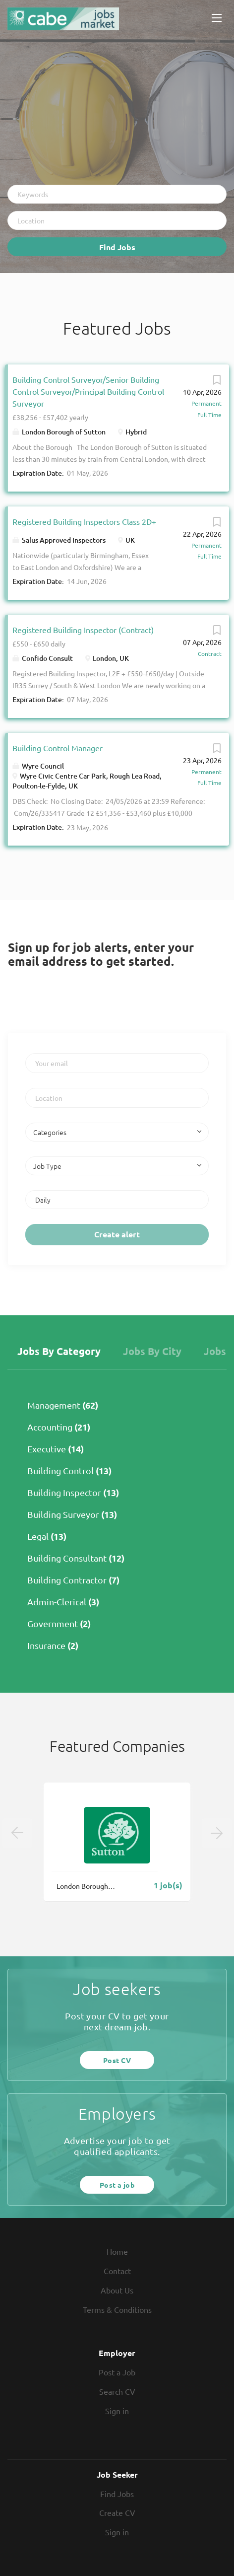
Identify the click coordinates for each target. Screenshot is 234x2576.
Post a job (117, 2184)
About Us (117, 2290)
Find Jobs (117, 247)
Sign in (117, 2411)
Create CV (117, 2512)
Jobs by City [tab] (152, 1351)
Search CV (117, 2391)
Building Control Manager (57, 748)
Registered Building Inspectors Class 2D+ (84, 521)
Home (117, 2251)
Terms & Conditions (117, 2309)
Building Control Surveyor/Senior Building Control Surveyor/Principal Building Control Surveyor (88, 391)
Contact (117, 2271)
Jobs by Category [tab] (59, 1351)
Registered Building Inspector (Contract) (83, 630)
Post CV (117, 2060)
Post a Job (117, 2372)
